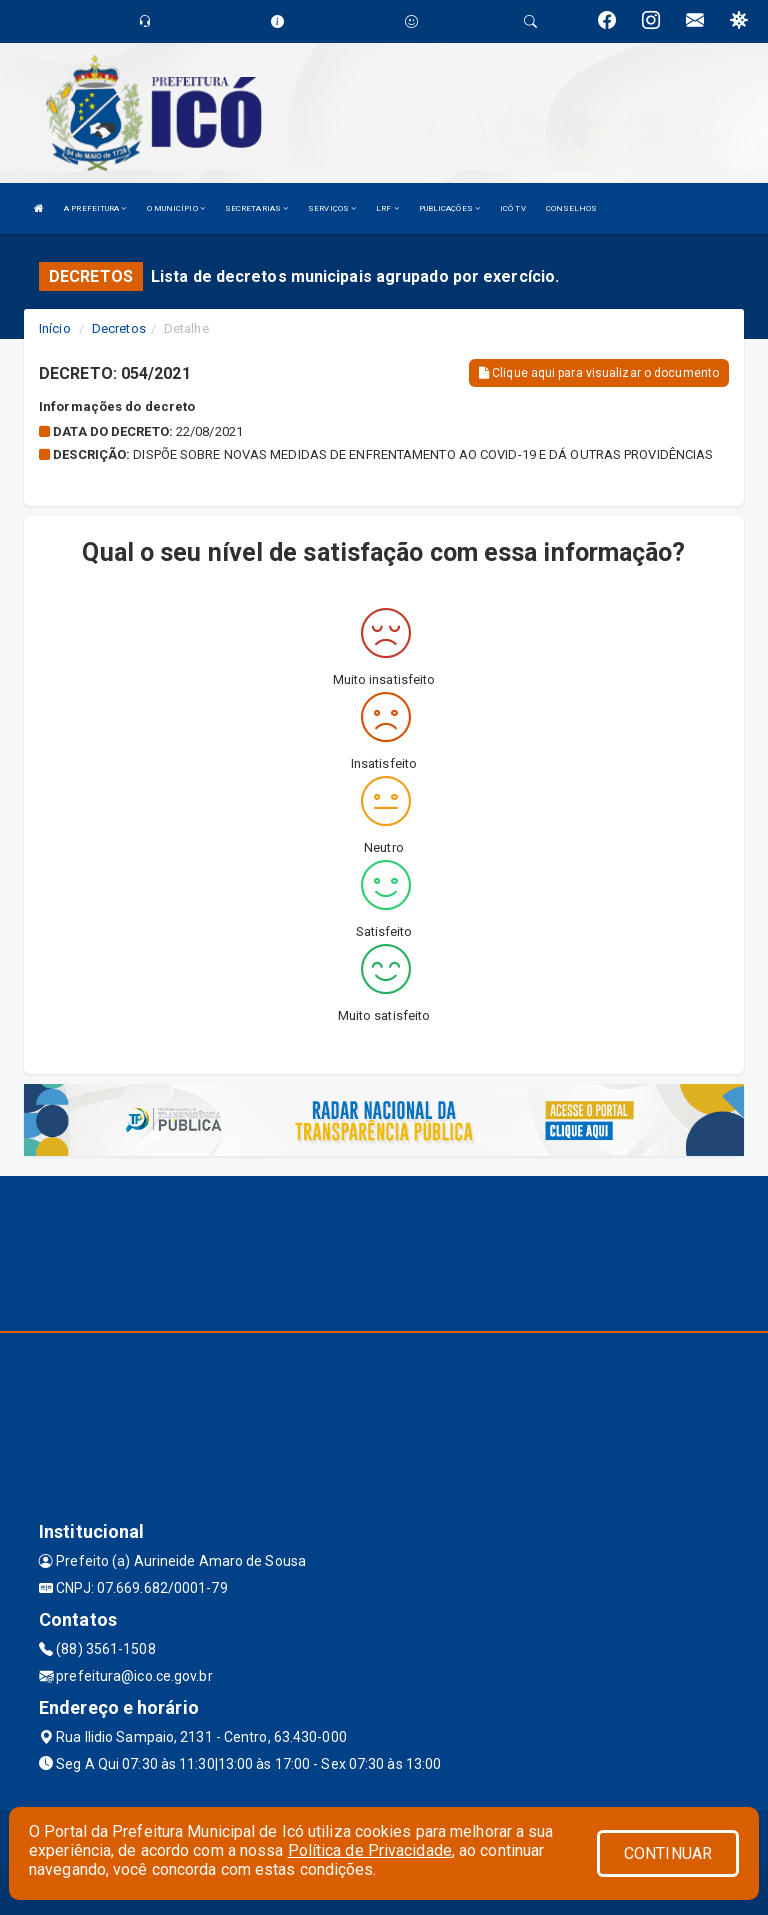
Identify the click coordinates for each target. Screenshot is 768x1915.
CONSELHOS (572, 208)
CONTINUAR (668, 1853)
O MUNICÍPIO (176, 208)
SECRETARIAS (256, 208)
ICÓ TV (513, 208)
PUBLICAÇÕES (449, 208)
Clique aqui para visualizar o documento (599, 373)
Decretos (119, 328)
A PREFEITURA (95, 208)
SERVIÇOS (332, 208)
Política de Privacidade (370, 1850)
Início (55, 328)
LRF (387, 208)
